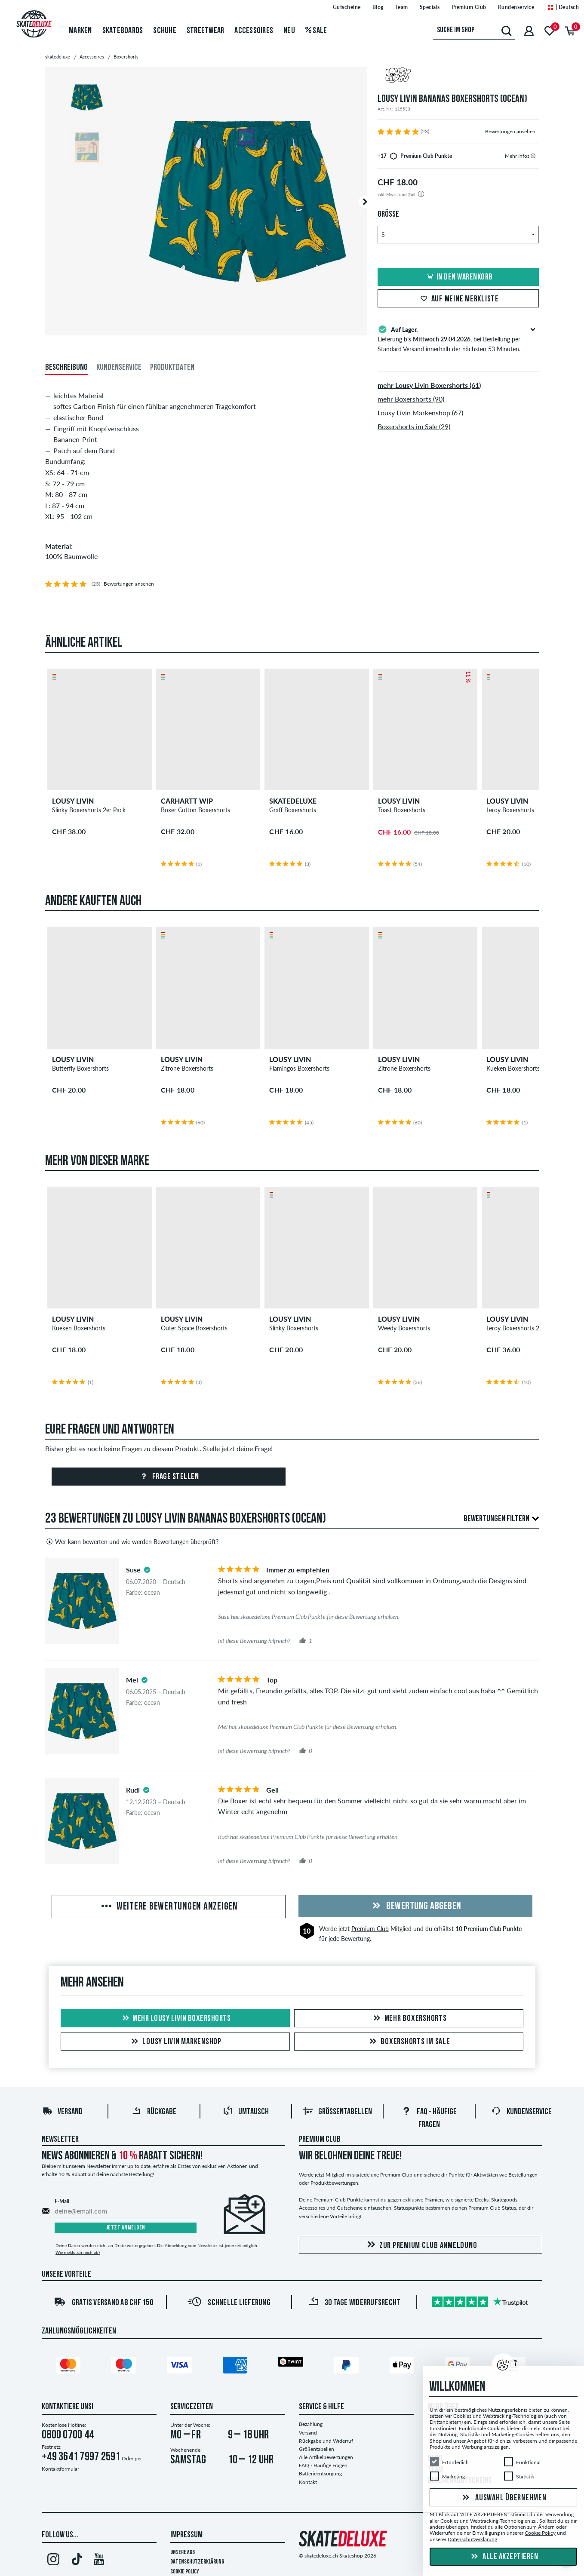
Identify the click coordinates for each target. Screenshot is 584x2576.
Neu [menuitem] (289, 31)
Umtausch (246, 2112)
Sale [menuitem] (316, 31)
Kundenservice (521, 2112)
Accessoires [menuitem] (253, 31)
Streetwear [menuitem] (205, 31)
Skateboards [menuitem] (122, 31)
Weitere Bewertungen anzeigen (168, 1907)
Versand (62, 2112)
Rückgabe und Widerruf (326, 2441)
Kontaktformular (60, 2468)
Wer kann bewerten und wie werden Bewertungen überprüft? (131, 1541)
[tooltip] (533, 156)
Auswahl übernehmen (503, 2498)
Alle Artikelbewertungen (326, 2457)
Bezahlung (311, 2424)
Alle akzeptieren (503, 2557)
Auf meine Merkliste (458, 299)
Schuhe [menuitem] (164, 31)
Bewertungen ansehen (510, 131)
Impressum (186, 2535)
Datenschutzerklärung (197, 2562)
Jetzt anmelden (125, 2228)
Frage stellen (168, 1477)
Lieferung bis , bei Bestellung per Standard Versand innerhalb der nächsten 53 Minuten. (458, 338)
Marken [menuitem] (80, 31)
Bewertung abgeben (415, 1906)
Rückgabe (154, 2112)
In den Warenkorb (458, 277)
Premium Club (370, 1928)
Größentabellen (337, 2112)
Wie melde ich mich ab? (77, 2252)
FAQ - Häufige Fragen (323, 2465)
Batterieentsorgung (320, 2473)
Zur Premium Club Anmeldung (420, 2245)
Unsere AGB (182, 2552)
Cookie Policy (184, 2572)
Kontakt (308, 2482)
